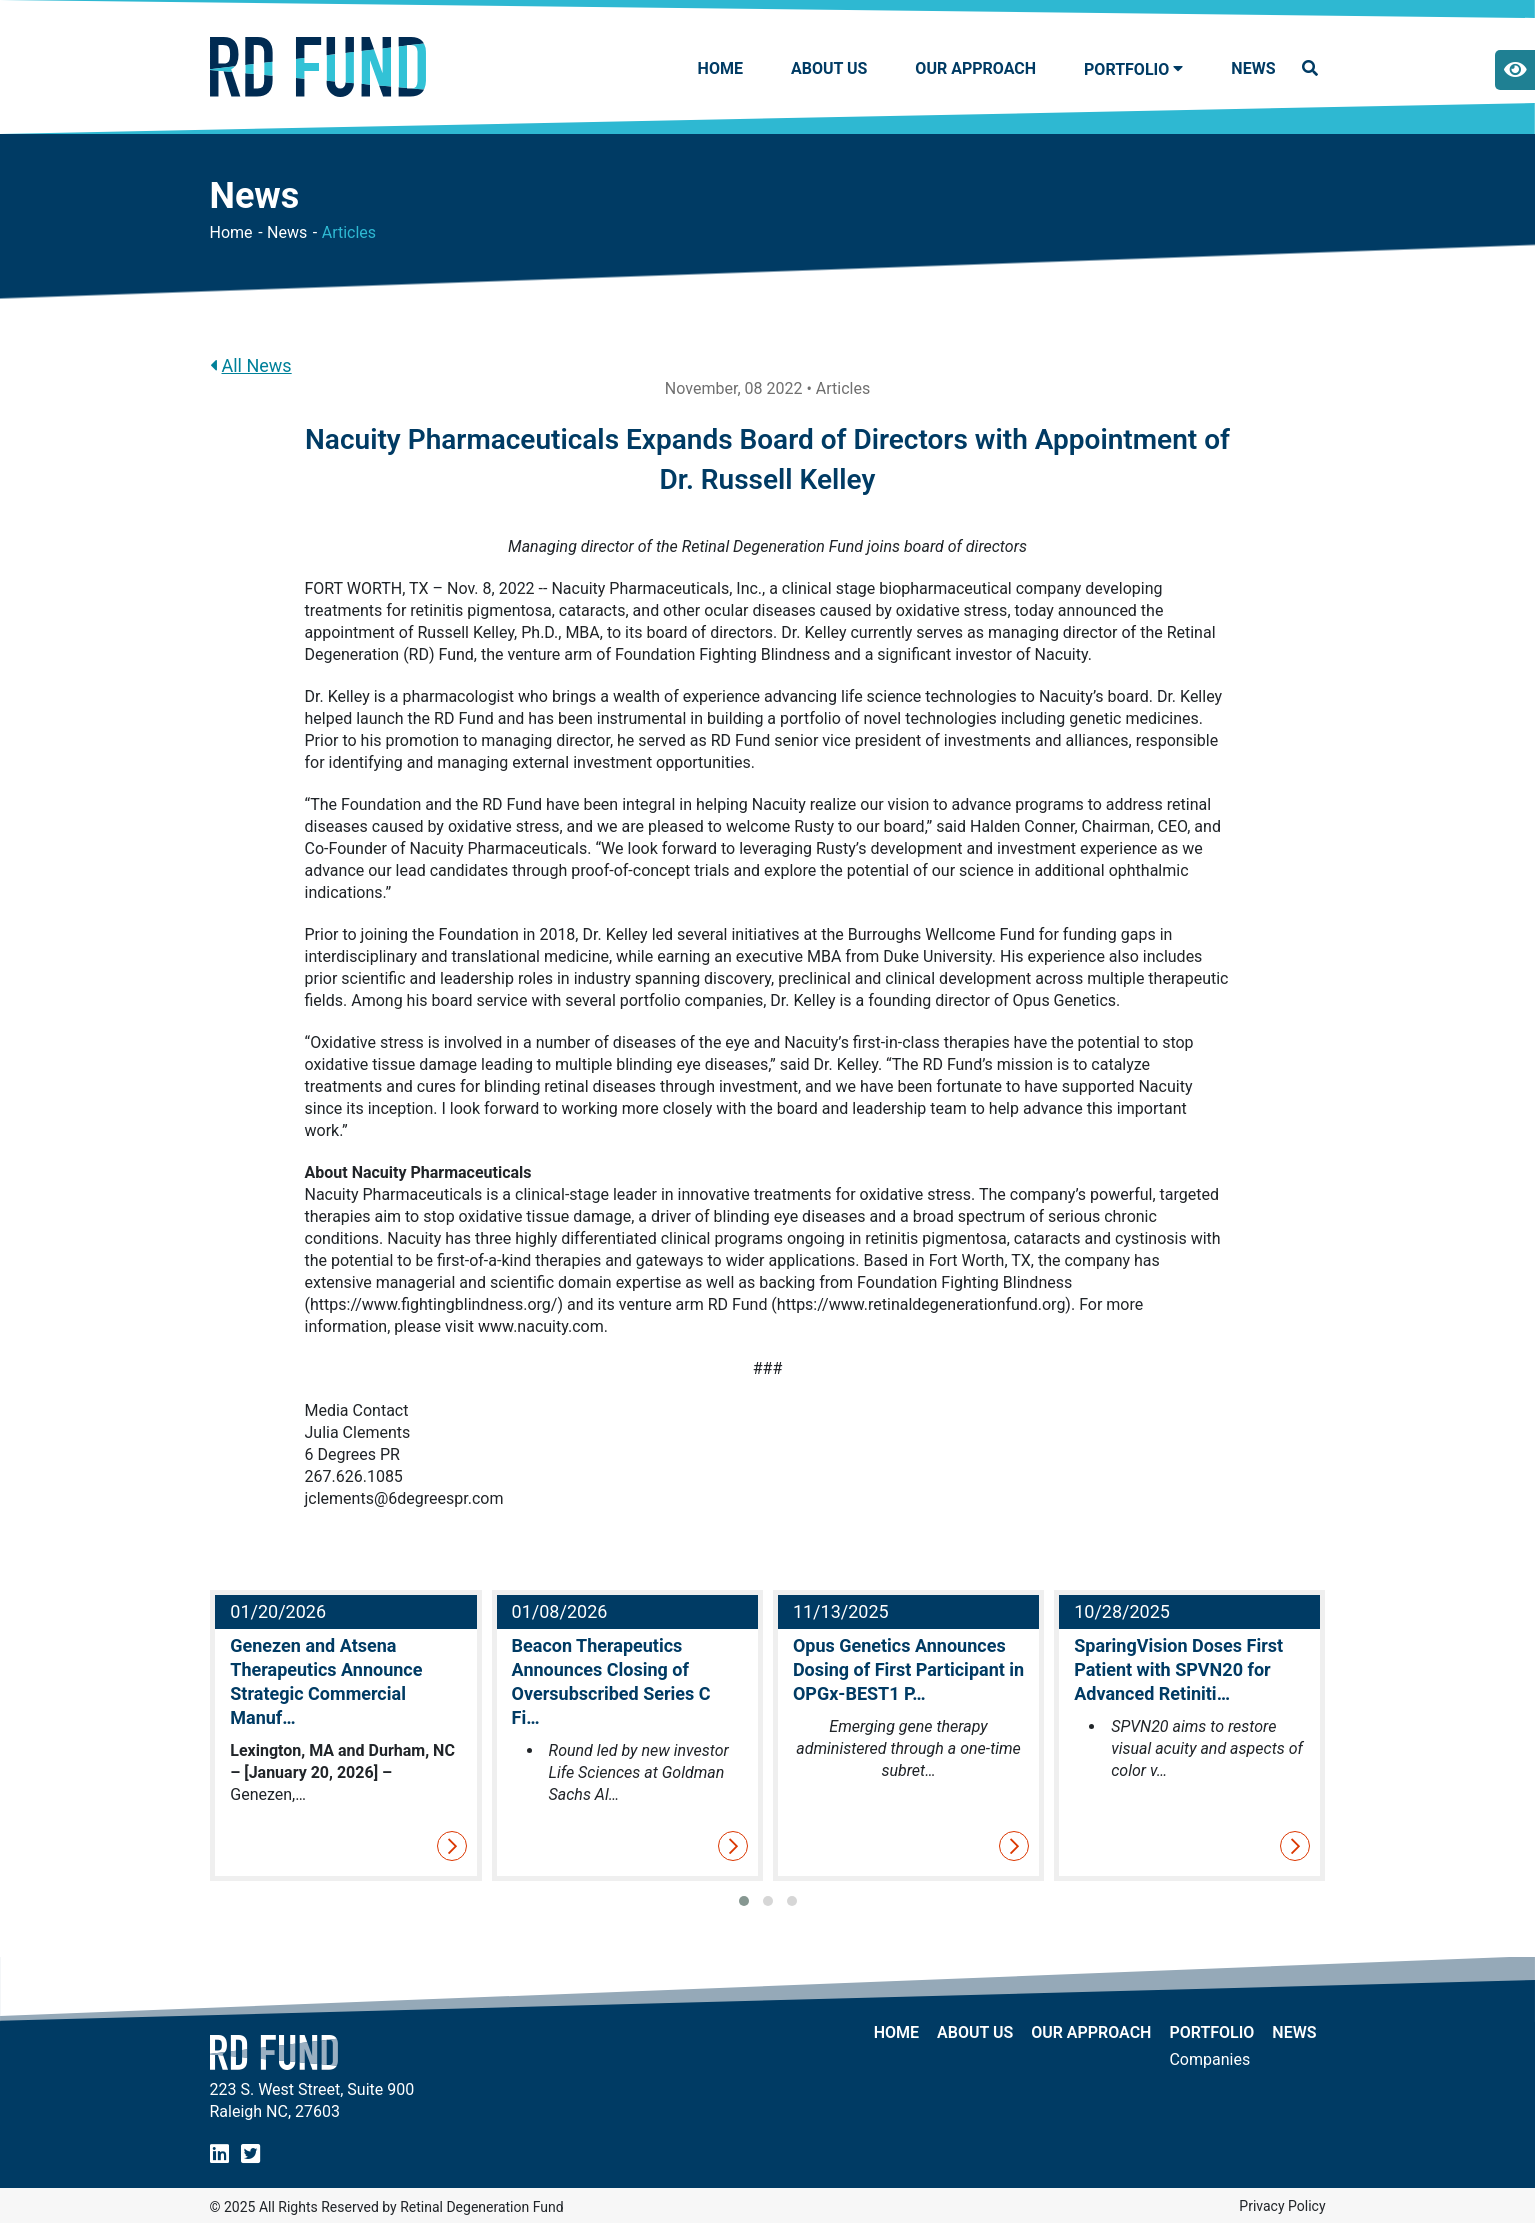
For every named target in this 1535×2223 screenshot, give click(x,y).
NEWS (1253, 68)
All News (251, 365)
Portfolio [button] (1126, 69)
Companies (1209, 2060)
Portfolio (1211, 2033)
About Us (829, 68)
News (287, 232)
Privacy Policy (1282, 2206)
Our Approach (975, 68)
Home (720, 68)
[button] (744, 1901)
